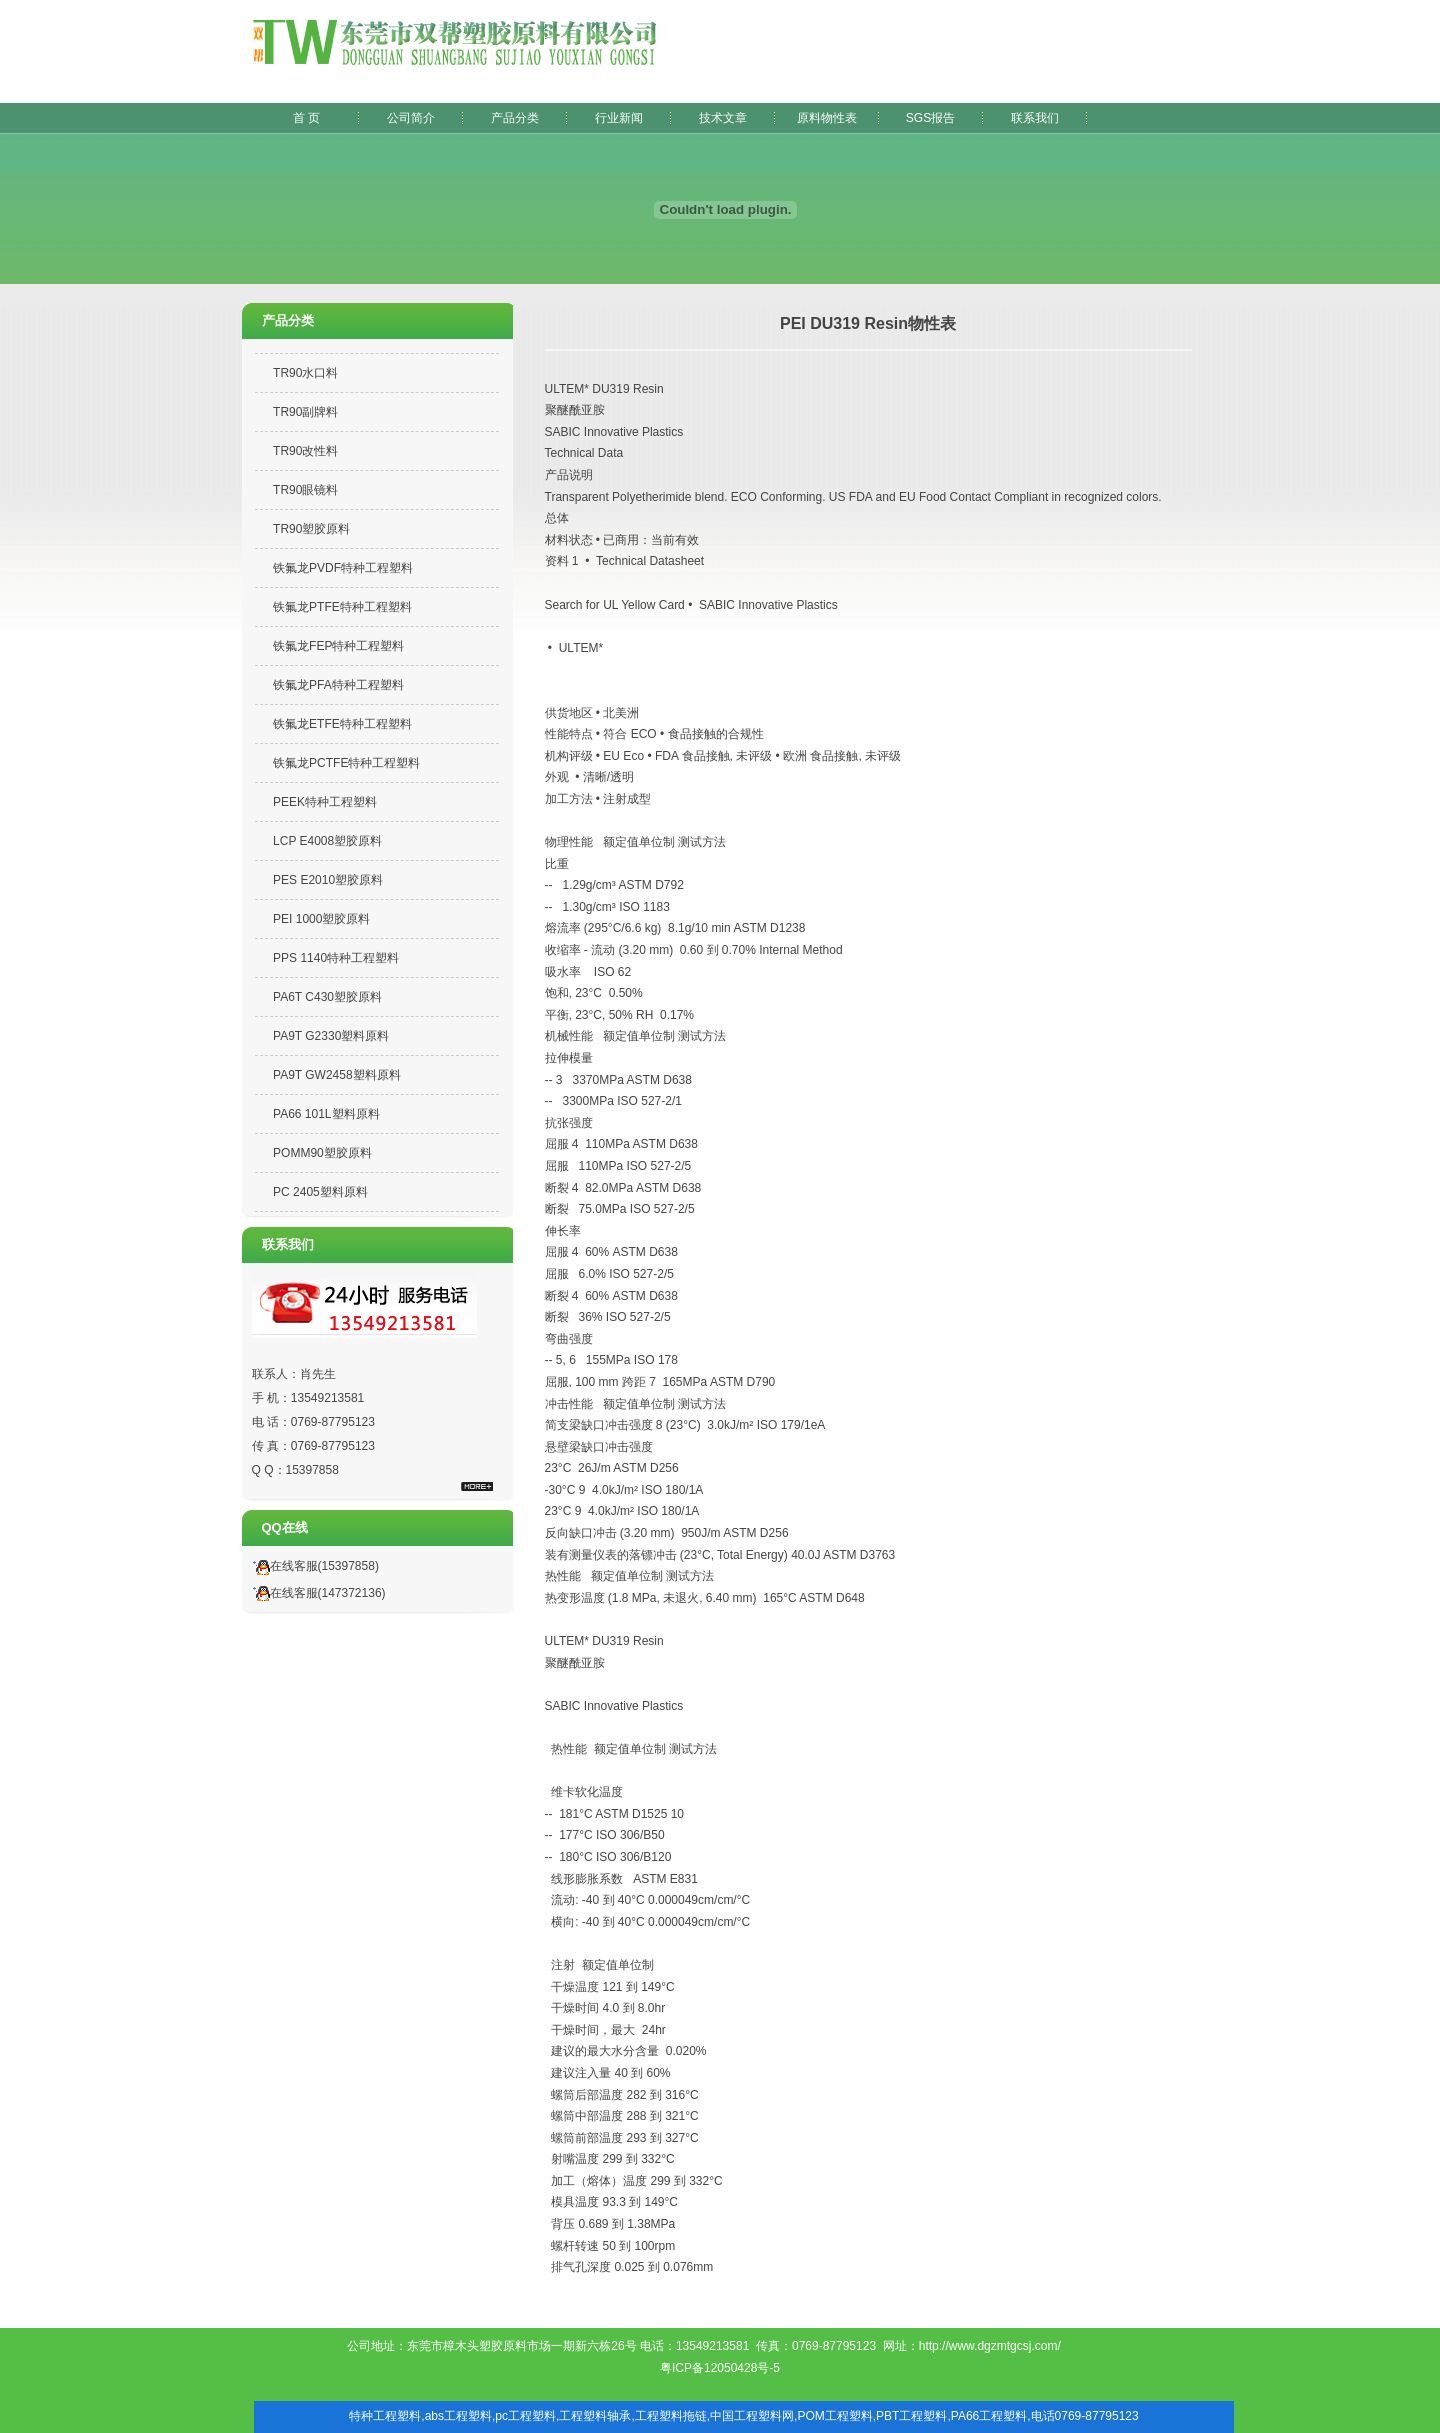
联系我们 (1035, 118)
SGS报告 (930, 118)
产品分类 (515, 118)
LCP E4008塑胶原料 (327, 841)
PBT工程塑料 (911, 2416)
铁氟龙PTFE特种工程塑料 (342, 607)
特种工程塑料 (385, 2416)
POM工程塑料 (834, 2416)
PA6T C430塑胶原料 (327, 997)
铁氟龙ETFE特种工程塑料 (342, 724)
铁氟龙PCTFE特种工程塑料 (346, 763)
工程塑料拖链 (671, 2416)
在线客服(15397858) (313, 1566)
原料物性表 (827, 118)
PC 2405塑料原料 (320, 1192)
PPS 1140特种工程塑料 (336, 958)
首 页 (306, 118)
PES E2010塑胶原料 (328, 880)
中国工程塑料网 (752, 2416)
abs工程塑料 (458, 2416)
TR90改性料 (305, 451)
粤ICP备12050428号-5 (720, 2368)
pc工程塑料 (525, 2416)
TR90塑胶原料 (311, 529)
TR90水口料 (305, 373)
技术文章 (723, 118)
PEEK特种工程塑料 (325, 802)
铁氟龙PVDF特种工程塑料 (343, 568)
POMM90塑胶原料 (322, 1153)
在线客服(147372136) (316, 1593)
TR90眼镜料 (305, 490)
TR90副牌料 (305, 412)
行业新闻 (619, 118)
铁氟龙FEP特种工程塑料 (338, 646)
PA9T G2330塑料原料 (331, 1036)
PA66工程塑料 (989, 2416)
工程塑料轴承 (595, 2416)
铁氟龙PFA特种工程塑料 (338, 685)
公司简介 (411, 118)
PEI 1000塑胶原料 (321, 919)
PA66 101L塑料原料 (326, 1114)
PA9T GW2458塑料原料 (337, 1075)
